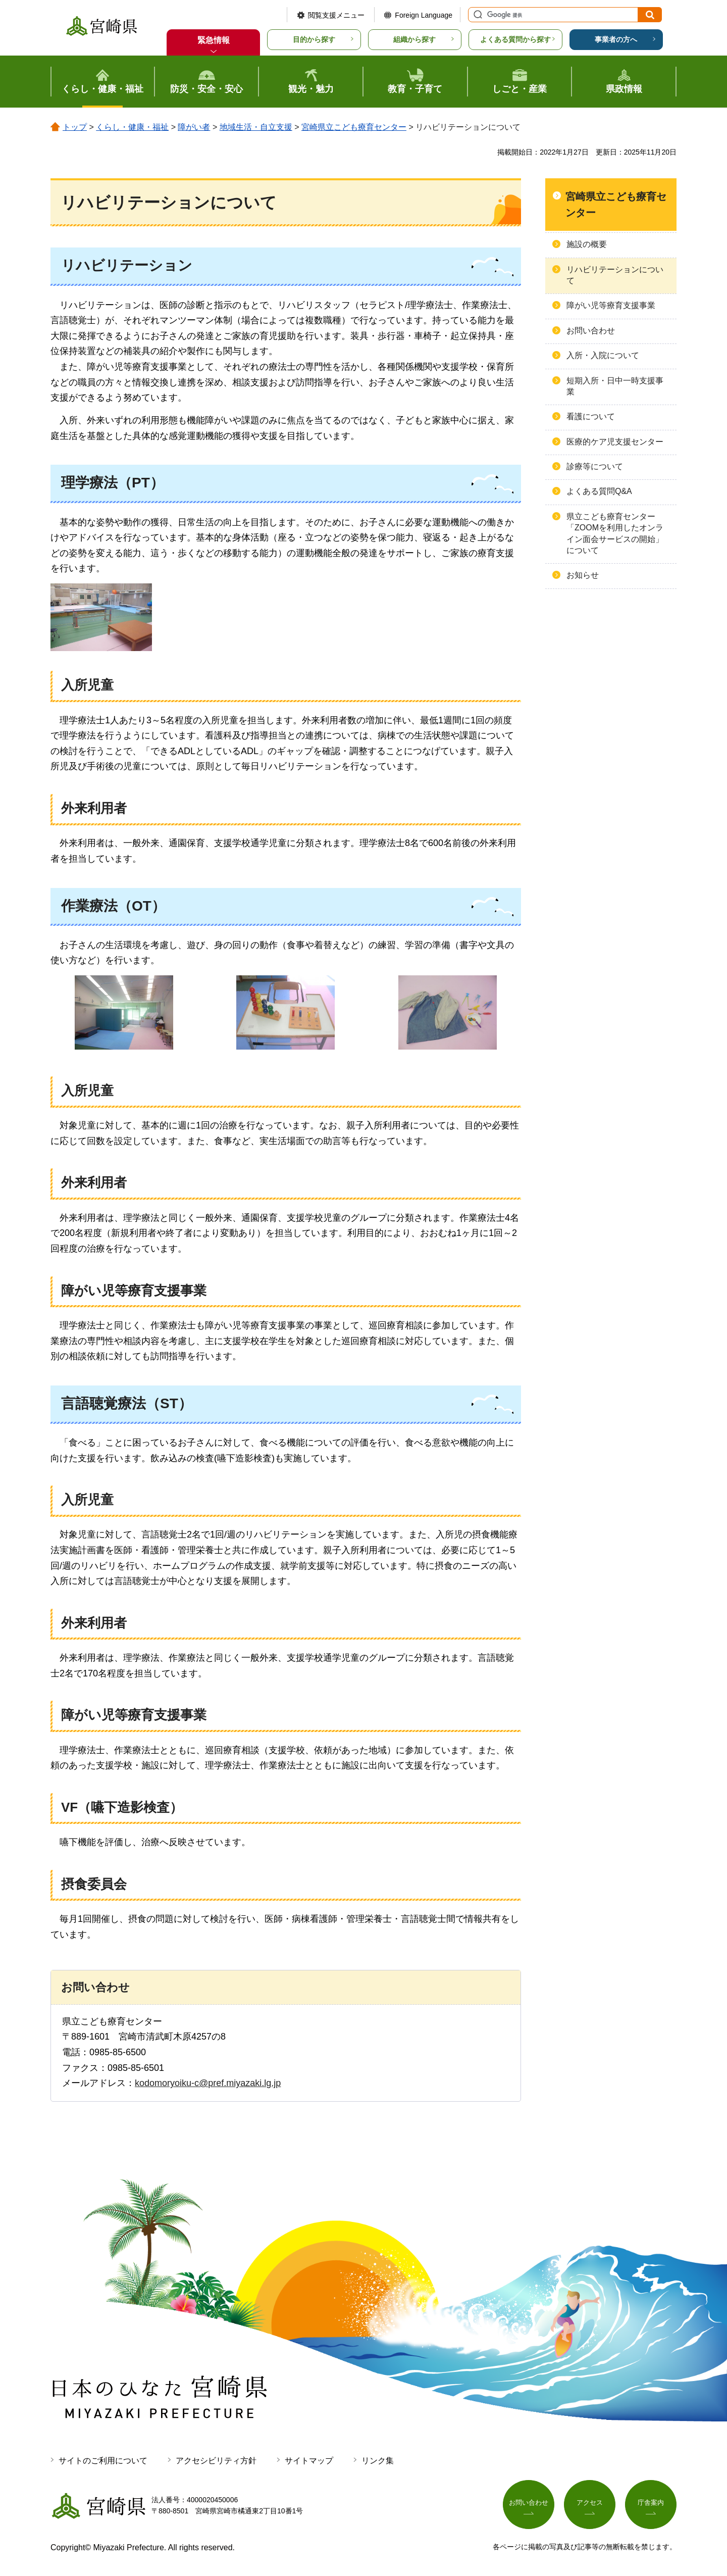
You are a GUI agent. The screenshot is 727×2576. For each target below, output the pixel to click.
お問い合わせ (590, 330)
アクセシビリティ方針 (216, 2460)
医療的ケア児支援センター (614, 441)
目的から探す (314, 39)
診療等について (594, 466)
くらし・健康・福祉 (132, 127)
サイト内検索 (476, 14)
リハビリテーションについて (614, 275)
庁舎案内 (651, 2504)
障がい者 (194, 127)
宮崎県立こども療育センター (353, 127)
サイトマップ (309, 2460)
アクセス (590, 2504)
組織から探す (414, 39)
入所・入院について (602, 355)
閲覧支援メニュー (336, 15)
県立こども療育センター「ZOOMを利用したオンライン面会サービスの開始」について (614, 533)
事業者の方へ (616, 39)
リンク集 (377, 2460)
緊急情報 (213, 40)
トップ (75, 127)
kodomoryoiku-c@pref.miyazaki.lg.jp (208, 2083)
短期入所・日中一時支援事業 (614, 386)
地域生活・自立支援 (256, 127)
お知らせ (582, 575)
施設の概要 (586, 244)
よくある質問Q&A (599, 491)
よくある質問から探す (515, 39)
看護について (590, 416)
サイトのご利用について (103, 2460)
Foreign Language (423, 15)
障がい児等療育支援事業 (610, 305)
